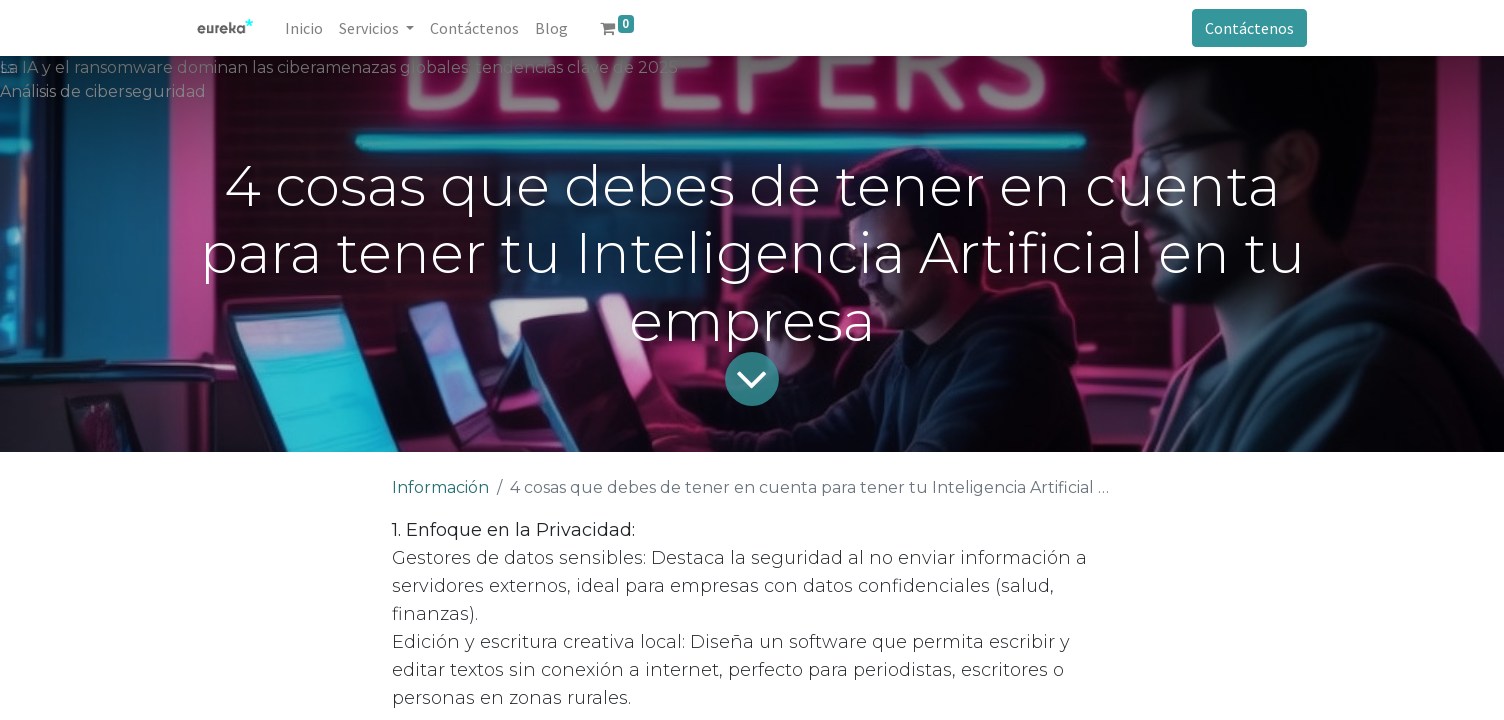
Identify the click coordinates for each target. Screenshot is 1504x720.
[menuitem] (304, 28)
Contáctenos (1249, 28)
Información (440, 487)
